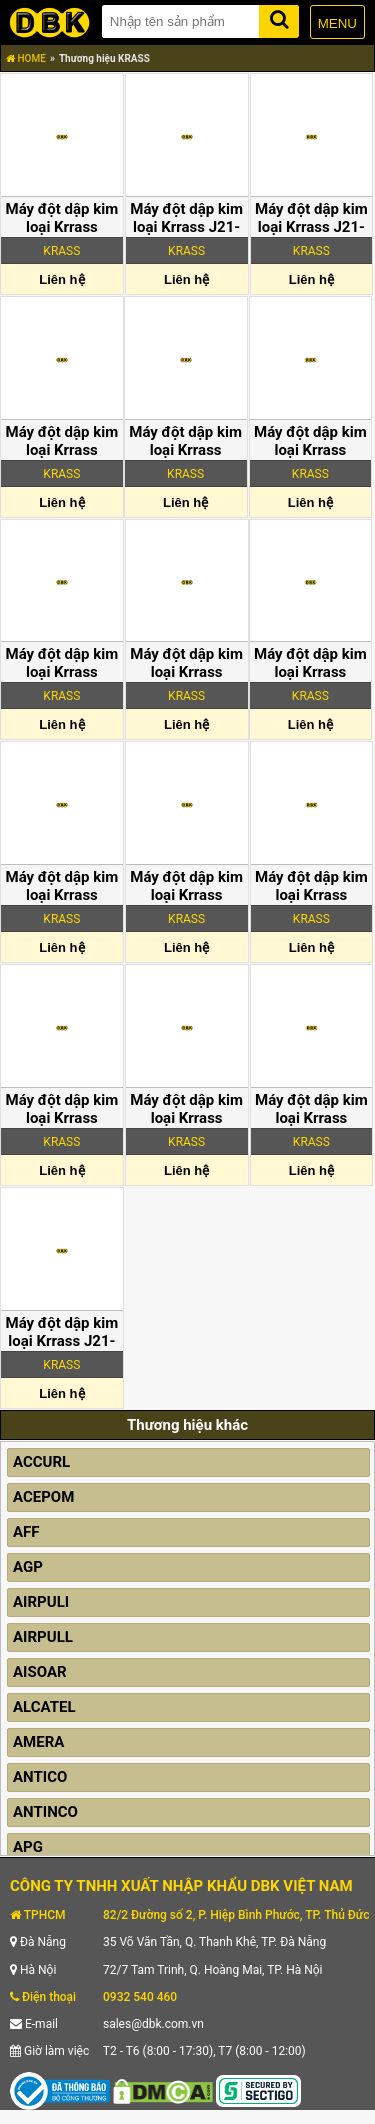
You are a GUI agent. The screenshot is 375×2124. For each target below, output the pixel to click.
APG (28, 1847)
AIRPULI (41, 1602)
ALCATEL (44, 1707)
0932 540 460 (140, 1997)
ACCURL (41, 1462)
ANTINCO (45, 1812)
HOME (26, 58)
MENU (337, 23)
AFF (26, 1532)
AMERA (38, 1742)
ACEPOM (43, 1497)
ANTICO (40, 1777)
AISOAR (40, 1672)
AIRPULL (43, 1637)
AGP (28, 1567)
